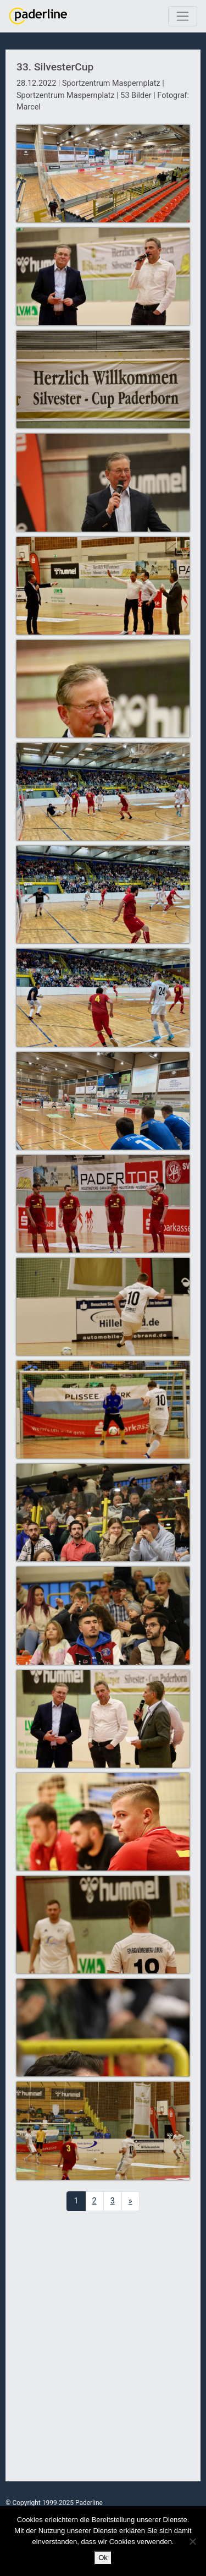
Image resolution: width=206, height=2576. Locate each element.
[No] (192, 2541)
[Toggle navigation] (182, 16)
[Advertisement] (103, 2347)
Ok (103, 2557)
